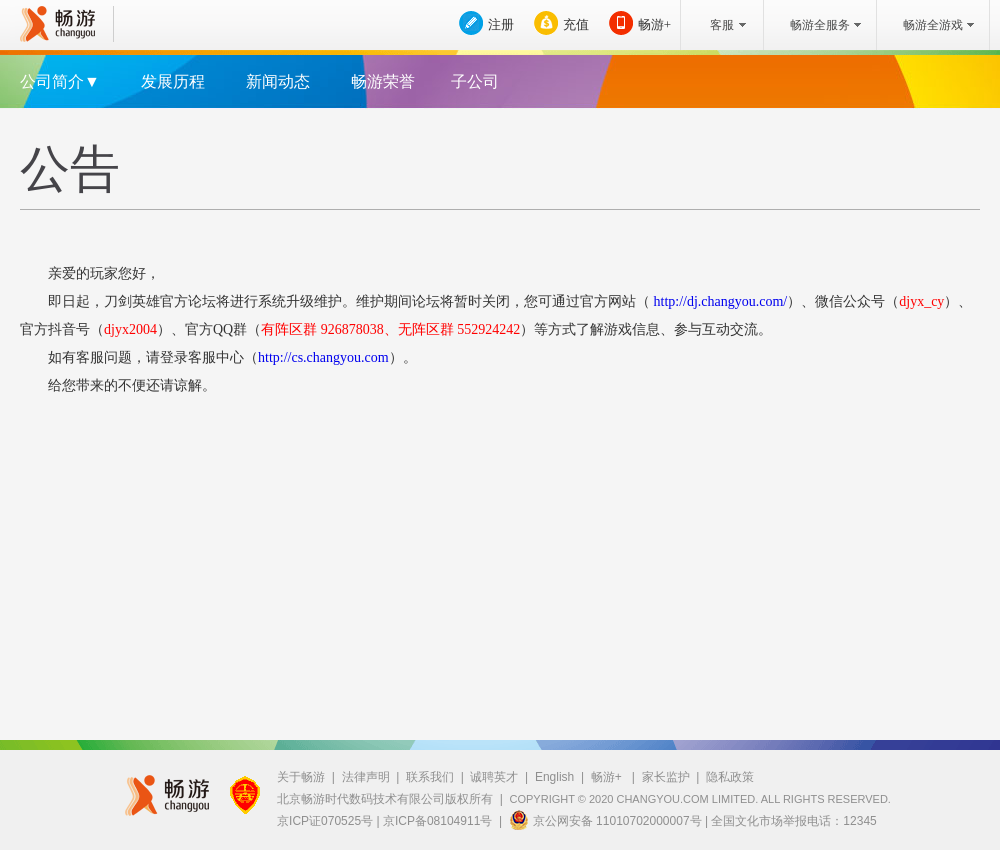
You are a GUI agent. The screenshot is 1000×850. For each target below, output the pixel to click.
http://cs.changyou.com (323, 357)
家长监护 (666, 777)
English (554, 777)
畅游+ (654, 24)
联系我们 (430, 777)
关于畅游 (301, 777)
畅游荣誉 (383, 81)
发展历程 (173, 81)
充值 (576, 24)
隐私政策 (730, 777)
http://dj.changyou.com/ (718, 301)
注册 (501, 24)
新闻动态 (278, 81)
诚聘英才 (494, 777)
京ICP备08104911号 (437, 821)
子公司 (475, 81)
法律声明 (366, 777)
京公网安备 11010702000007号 (605, 820)
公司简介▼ (60, 81)
